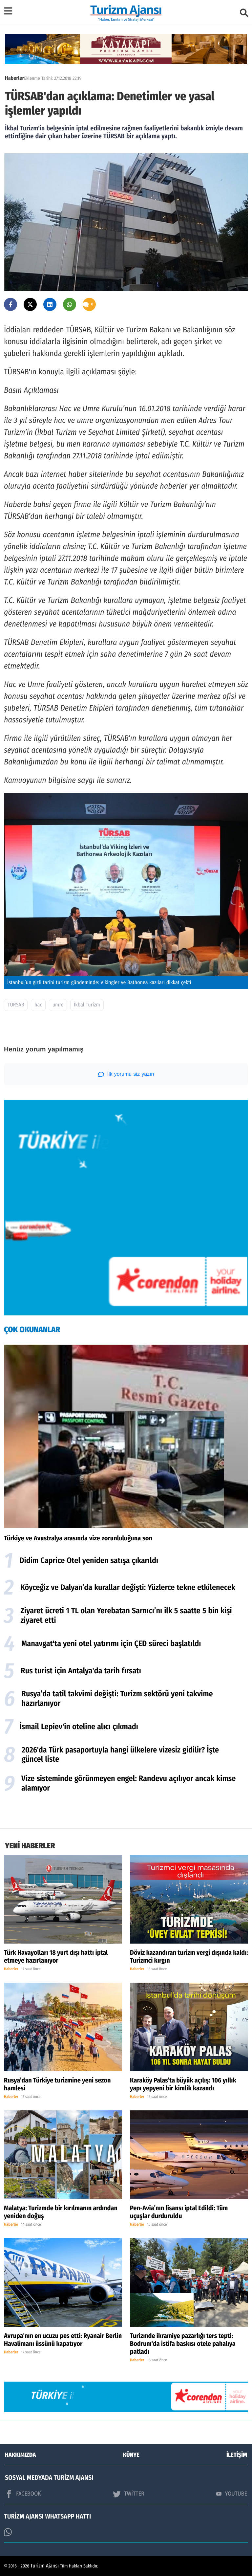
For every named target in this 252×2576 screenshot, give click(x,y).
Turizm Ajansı (45, 2566)
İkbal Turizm (87, 1005)
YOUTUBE (231, 2493)
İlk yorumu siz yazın (126, 1074)
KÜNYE (131, 2454)
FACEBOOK (23, 2494)
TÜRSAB (16, 1005)
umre (58, 1005)
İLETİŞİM (236, 2454)
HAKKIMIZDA (20, 2454)
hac (38, 1005)
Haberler (14, 78)
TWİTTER (128, 2494)
